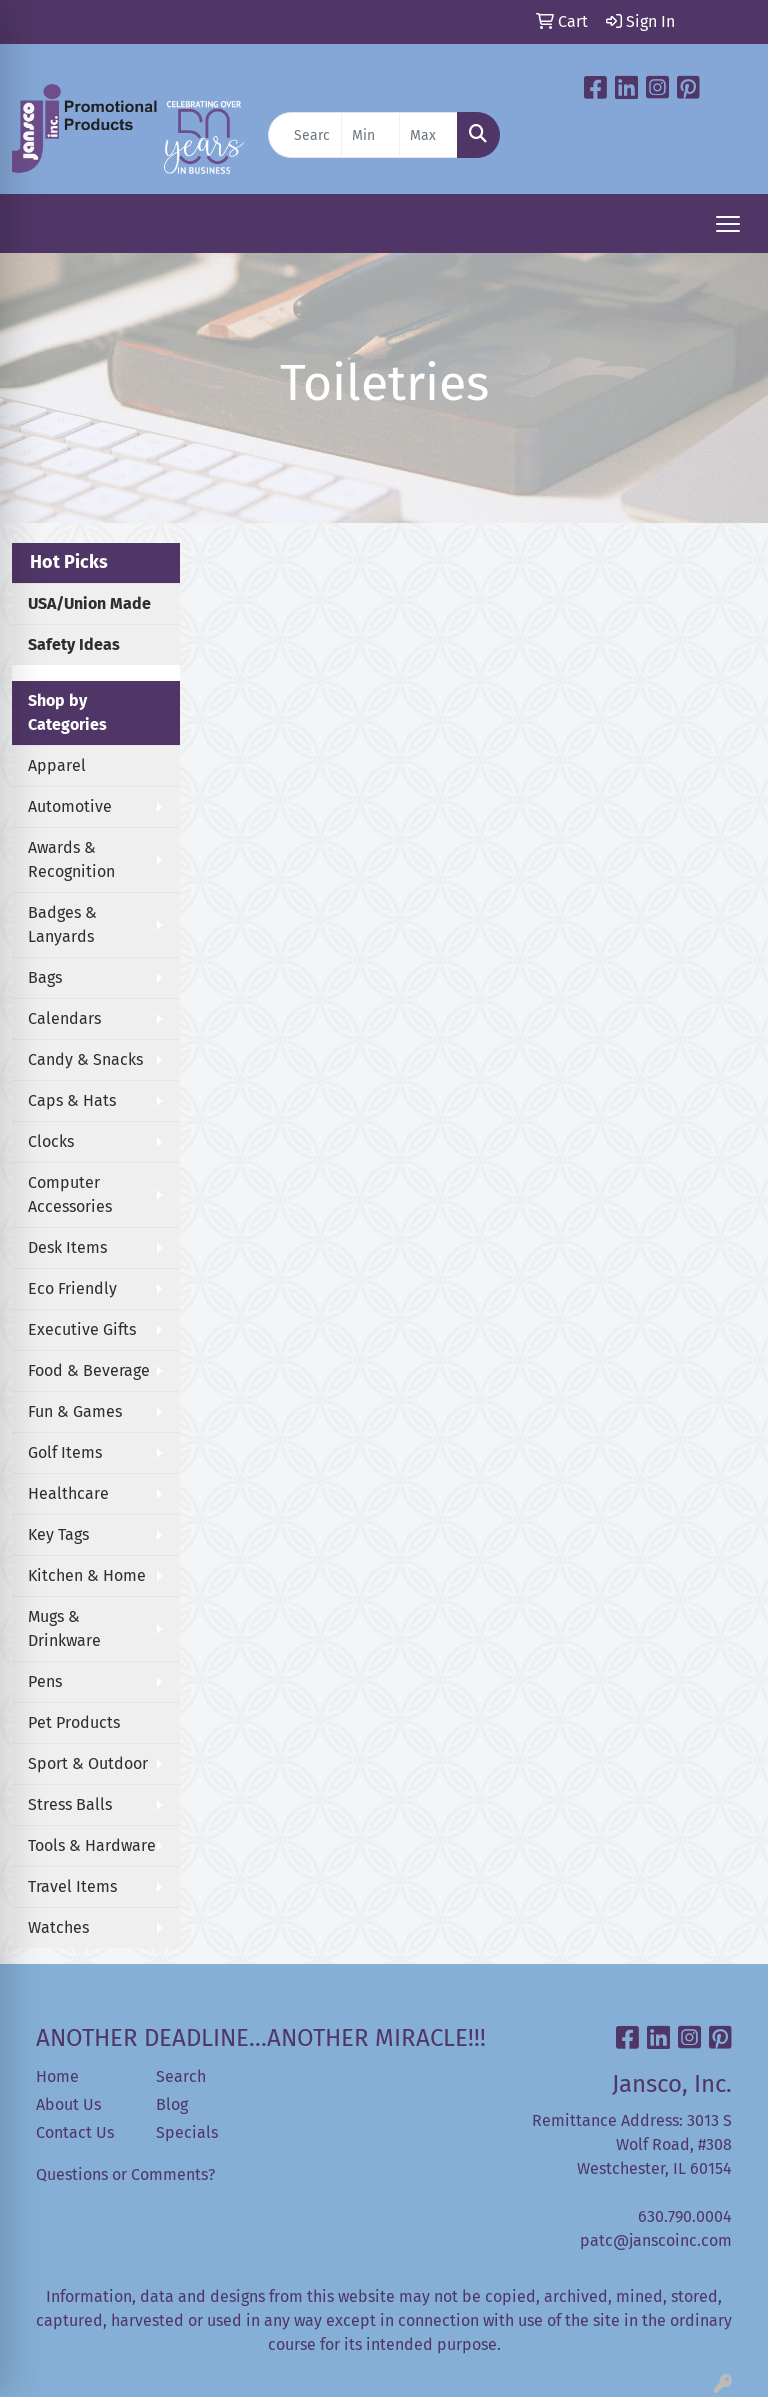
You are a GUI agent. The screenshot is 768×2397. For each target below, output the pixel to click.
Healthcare (68, 1493)
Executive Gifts (82, 1329)
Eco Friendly (72, 1288)
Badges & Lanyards (62, 924)
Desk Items (67, 1247)
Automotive (70, 806)
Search (181, 2076)
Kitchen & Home (87, 1575)
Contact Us (75, 2132)
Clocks (51, 1141)
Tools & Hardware (92, 1845)
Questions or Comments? (125, 2174)
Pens (45, 1681)
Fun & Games (75, 1411)
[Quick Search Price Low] (370, 135)
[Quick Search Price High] (428, 135)
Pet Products (74, 1722)
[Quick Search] (305, 135)
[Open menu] (728, 224)
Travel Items (72, 1886)
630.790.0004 (685, 2216)
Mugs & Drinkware (64, 1628)
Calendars (64, 1018)
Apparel (57, 765)
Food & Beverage (89, 1370)
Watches (58, 1927)
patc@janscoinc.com (656, 2240)
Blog (172, 2104)
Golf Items (65, 1452)
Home (57, 2076)
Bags (45, 977)
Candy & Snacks (85, 1059)
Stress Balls (70, 1804)
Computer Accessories (70, 1194)
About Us (68, 2104)
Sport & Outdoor (88, 1763)
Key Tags (58, 1534)
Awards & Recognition (71, 859)
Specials (187, 2132)
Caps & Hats (72, 1100)
